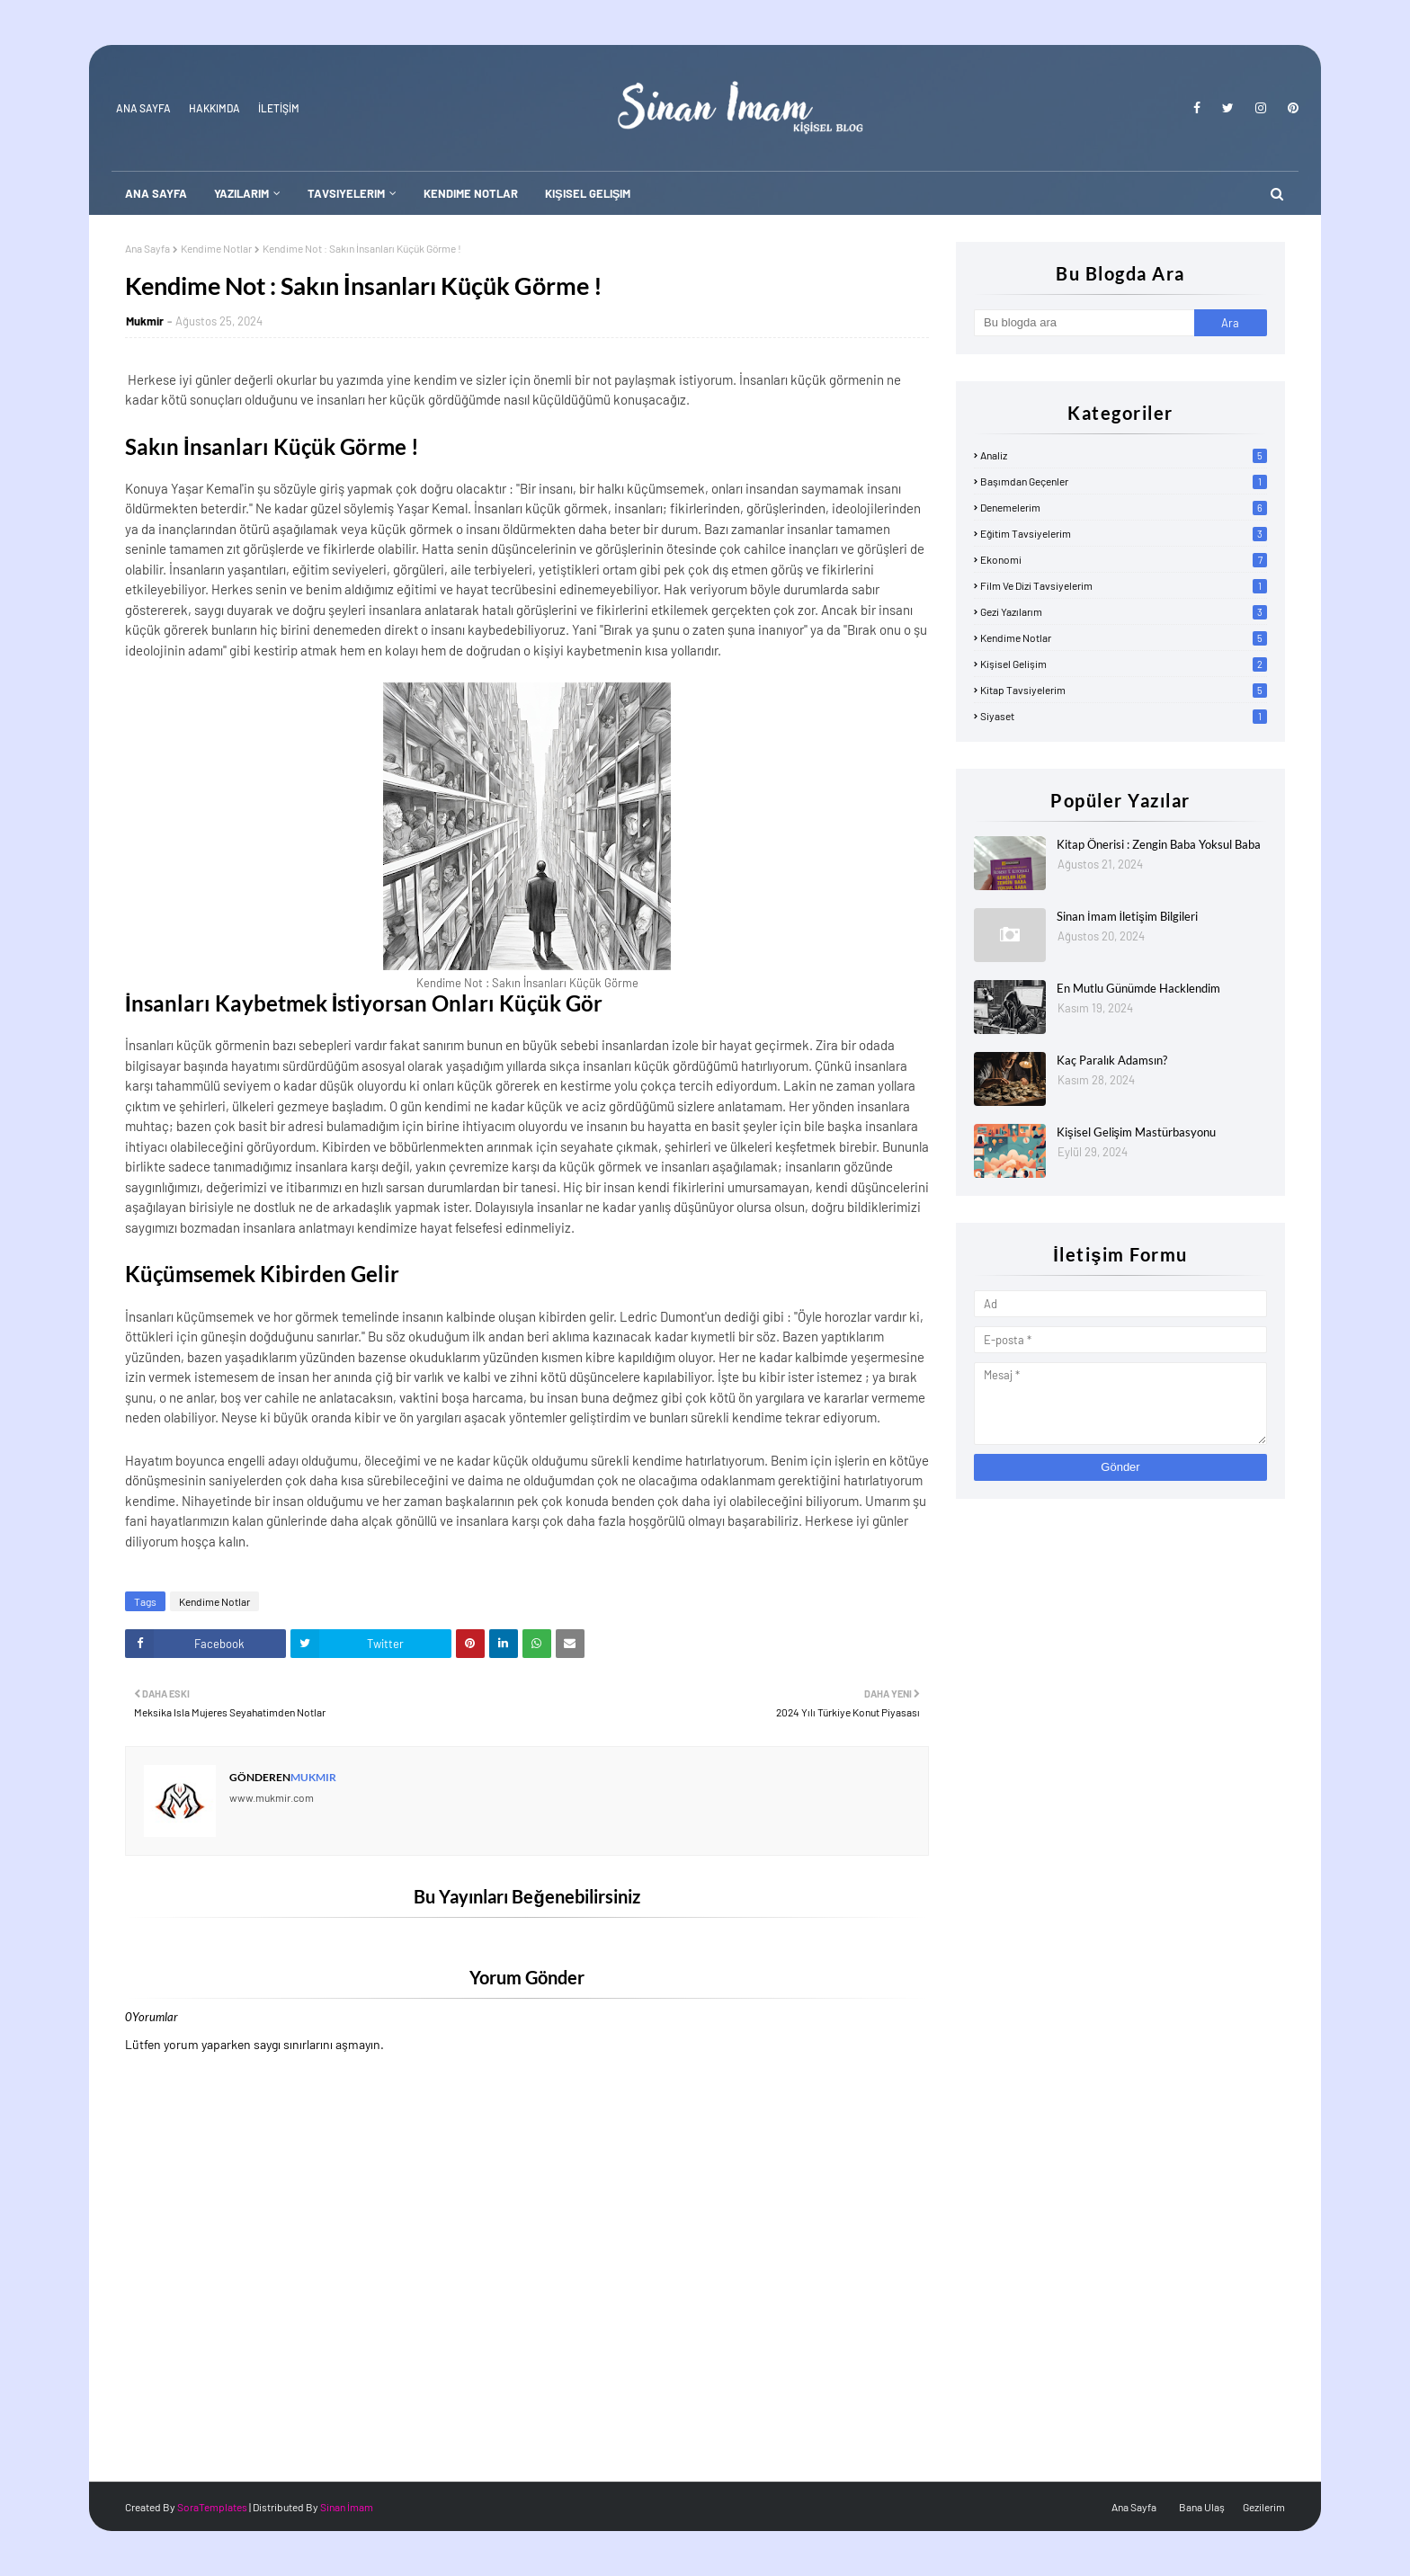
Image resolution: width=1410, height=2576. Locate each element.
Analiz (1123, 455)
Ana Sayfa (143, 108)
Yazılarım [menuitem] (241, 193)
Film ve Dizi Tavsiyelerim (1123, 585)
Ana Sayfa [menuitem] (156, 193)
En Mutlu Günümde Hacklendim (1138, 988)
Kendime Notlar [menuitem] (471, 193)
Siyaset (1123, 715)
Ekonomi (1123, 559)
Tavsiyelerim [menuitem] (346, 193)
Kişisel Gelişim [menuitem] (587, 193)
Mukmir (145, 321)
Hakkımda (214, 108)
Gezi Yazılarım (1123, 611)
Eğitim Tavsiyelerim (1123, 533)
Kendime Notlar (216, 248)
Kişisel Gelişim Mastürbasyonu (1136, 1132)
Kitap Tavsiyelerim (1123, 689)
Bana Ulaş (1202, 2506)
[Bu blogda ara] (1084, 322)
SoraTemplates (212, 2506)
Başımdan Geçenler (1123, 481)
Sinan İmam (346, 2506)
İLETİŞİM (278, 108)
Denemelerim (1123, 507)
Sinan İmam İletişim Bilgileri (1127, 916)
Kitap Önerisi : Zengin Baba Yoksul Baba (1159, 844)
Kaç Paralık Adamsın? (1112, 1060)
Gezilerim (1264, 2506)
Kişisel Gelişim (1123, 663)
